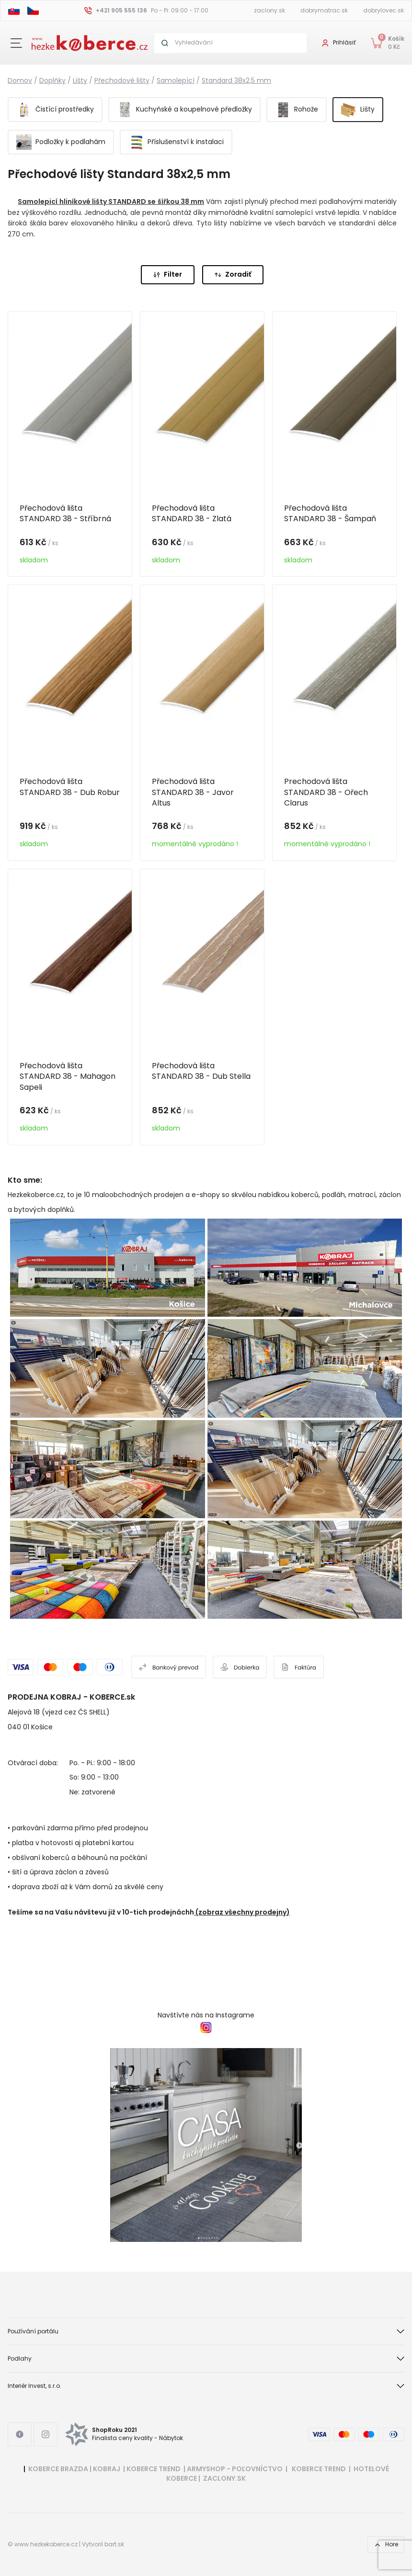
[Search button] (164, 43)
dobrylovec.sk (383, 10)
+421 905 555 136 (121, 10)
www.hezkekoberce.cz (46, 2544)
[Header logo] (90, 42)
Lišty (80, 80)
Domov (20, 80)
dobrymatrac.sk (324, 10)
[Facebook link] (19, 2434)
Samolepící (176, 80)
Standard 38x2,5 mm (236, 80)
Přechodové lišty (121, 80)
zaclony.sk (269, 10)
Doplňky (52, 80)
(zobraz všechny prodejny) (242, 1912)
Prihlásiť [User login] (344, 42)
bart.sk (114, 2544)
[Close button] (16, 43)
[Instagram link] (45, 2434)
